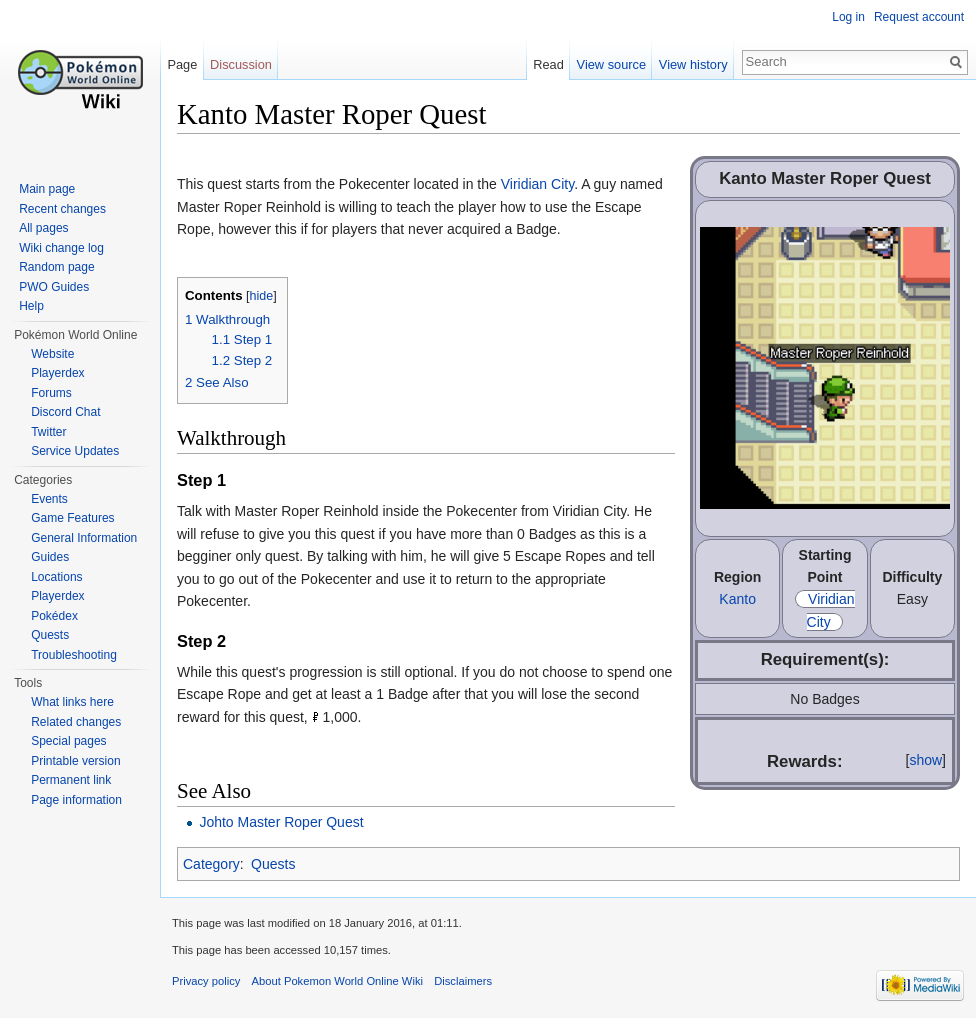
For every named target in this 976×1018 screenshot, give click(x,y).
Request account (919, 17)
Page (182, 64)
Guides (50, 557)
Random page (56, 267)
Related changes (76, 722)
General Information (84, 538)
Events (49, 499)
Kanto (737, 599)
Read (548, 64)
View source (611, 64)
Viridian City (537, 184)
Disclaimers (463, 981)
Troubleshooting (74, 655)
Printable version (75, 761)
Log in (848, 17)
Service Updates (75, 451)
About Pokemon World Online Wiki (337, 981)
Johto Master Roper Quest (281, 822)
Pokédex (54, 616)
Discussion (241, 64)
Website (52, 354)
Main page (47, 189)
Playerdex (57, 373)
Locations (56, 577)
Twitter (48, 432)
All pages (43, 228)
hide (262, 296)
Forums (51, 393)
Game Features (72, 518)
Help (31, 306)
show (925, 760)
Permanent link (71, 780)
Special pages (68, 741)
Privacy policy (206, 981)
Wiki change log (61, 248)
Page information (76, 800)
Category (211, 864)
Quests (273, 864)
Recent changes (62, 209)
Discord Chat (65, 412)
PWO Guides (54, 287)
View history (693, 64)
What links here (72, 702)
